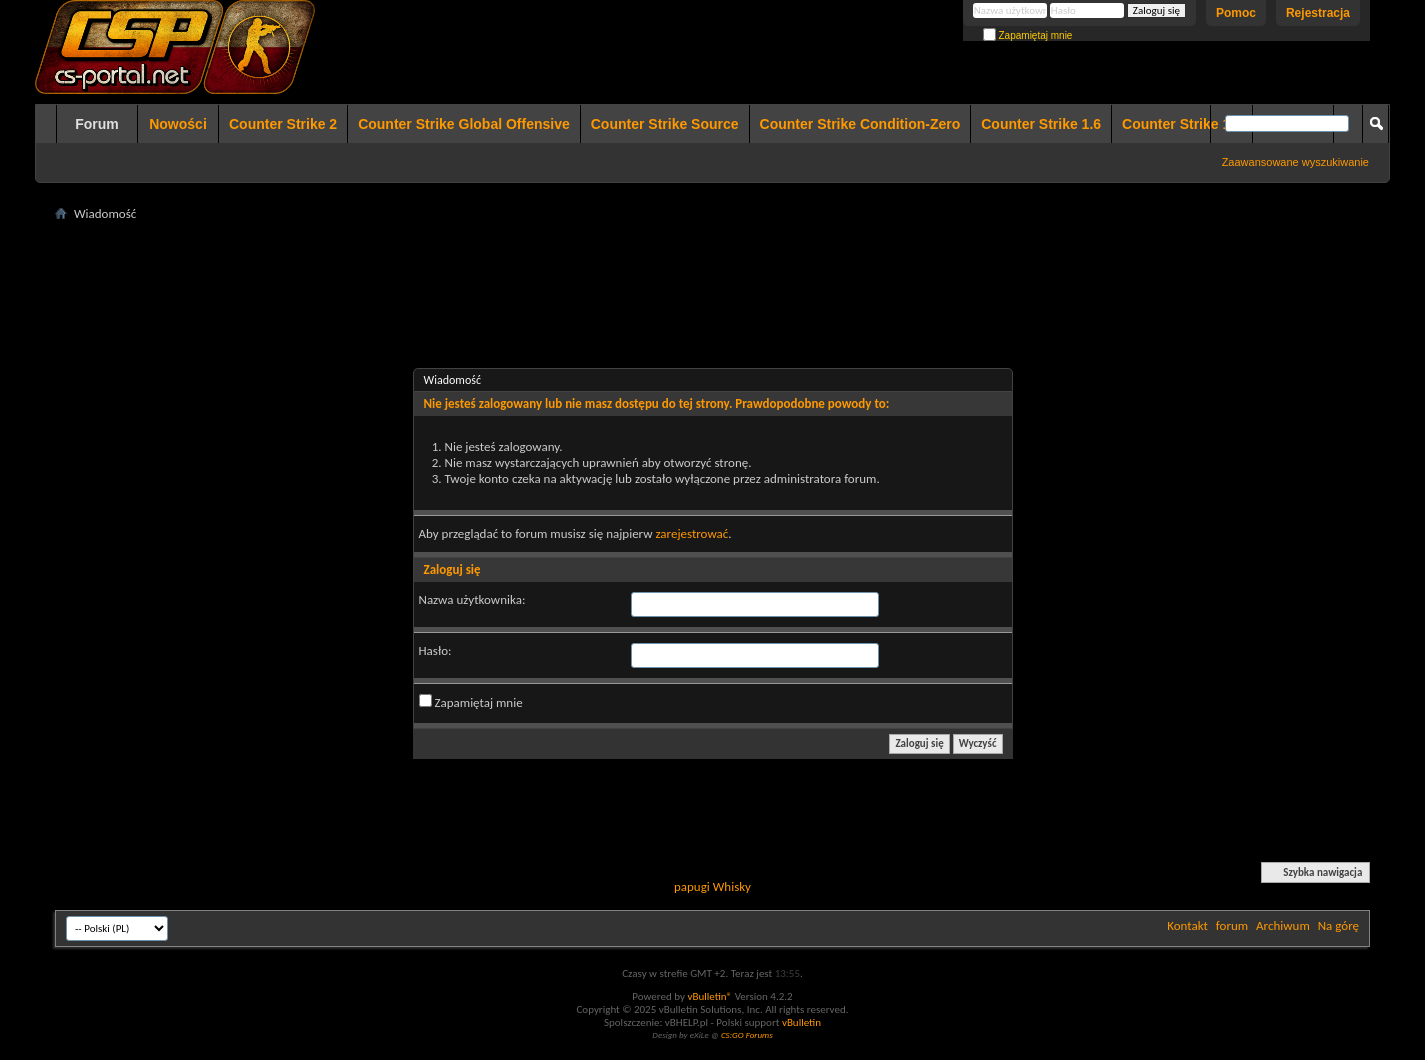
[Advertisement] (713, 271)
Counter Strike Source (665, 124)
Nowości (178, 124)
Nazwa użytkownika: (472, 599)
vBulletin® (709, 996)
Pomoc (1236, 13)
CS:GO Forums (747, 1034)
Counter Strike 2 (283, 124)
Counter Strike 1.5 (1182, 124)
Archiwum (1283, 925)
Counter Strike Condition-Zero (860, 124)
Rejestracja (1318, 13)
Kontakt (1187, 925)
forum (1232, 925)
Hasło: (435, 650)
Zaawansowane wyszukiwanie (1295, 162)
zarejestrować (691, 533)
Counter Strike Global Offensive (464, 124)
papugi (692, 886)
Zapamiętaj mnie (1028, 35)
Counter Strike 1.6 (1041, 124)
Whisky (732, 886)
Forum (97, 124)
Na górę (1338, 925)
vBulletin (801, 1022)
